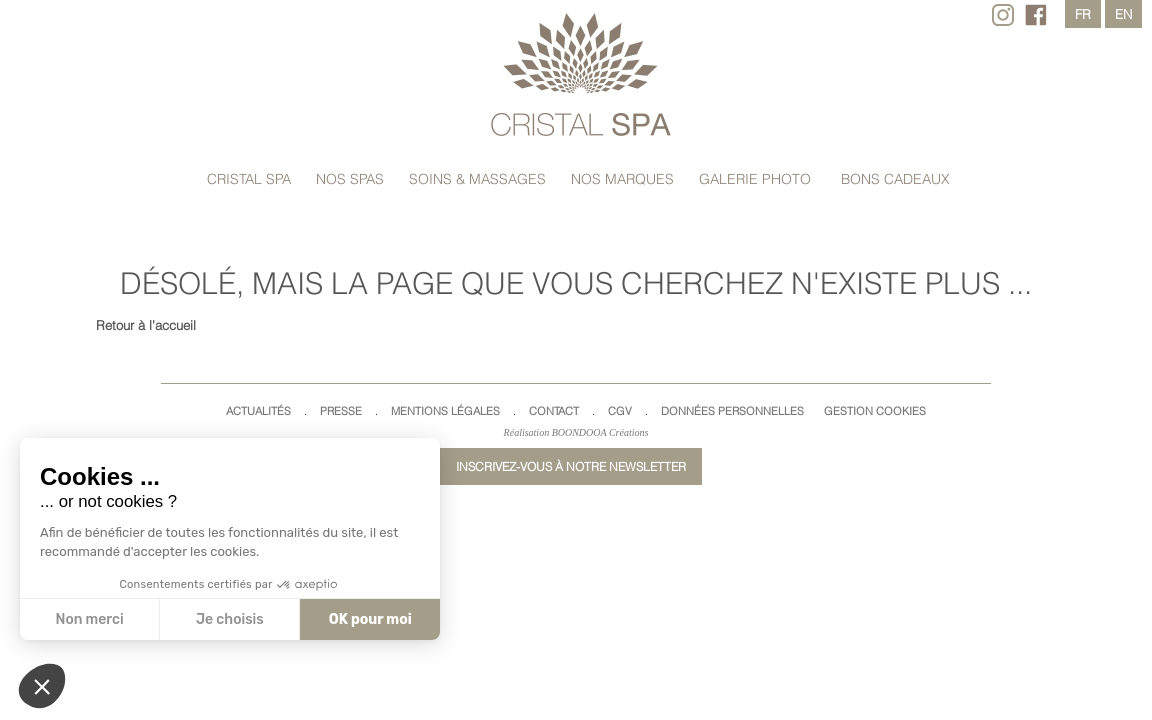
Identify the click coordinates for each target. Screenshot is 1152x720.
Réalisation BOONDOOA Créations (576, 432)
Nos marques (622, 179)
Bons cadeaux (895, 179)
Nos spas (350, 179)
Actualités (258, 411)
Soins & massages (477, 179)
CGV (620, 411)
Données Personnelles (732, 411)
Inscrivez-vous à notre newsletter (571, 466)
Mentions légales (445, 411)
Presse (341, 411)
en (1123, 14)
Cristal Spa (249, 179)
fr (1083, 14)
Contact (554, 411)
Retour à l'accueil (146, 325)
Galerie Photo (755, 179)
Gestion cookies (875, 411)
